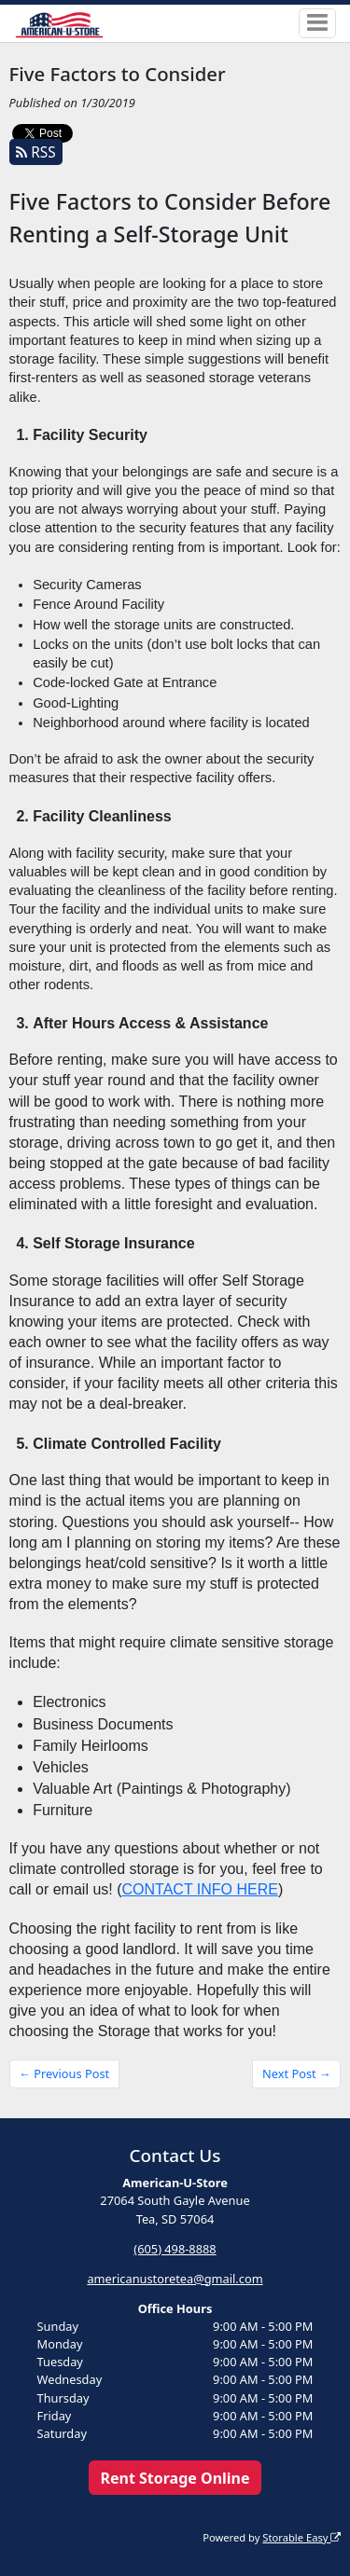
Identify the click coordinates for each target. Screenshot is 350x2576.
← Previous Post (64, 2073)
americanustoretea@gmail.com (174, 2278)
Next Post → (296, 2073)
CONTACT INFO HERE (200, 1889)
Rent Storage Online (174, 2478)
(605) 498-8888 (174, 2248)
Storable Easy (301, 2537)
